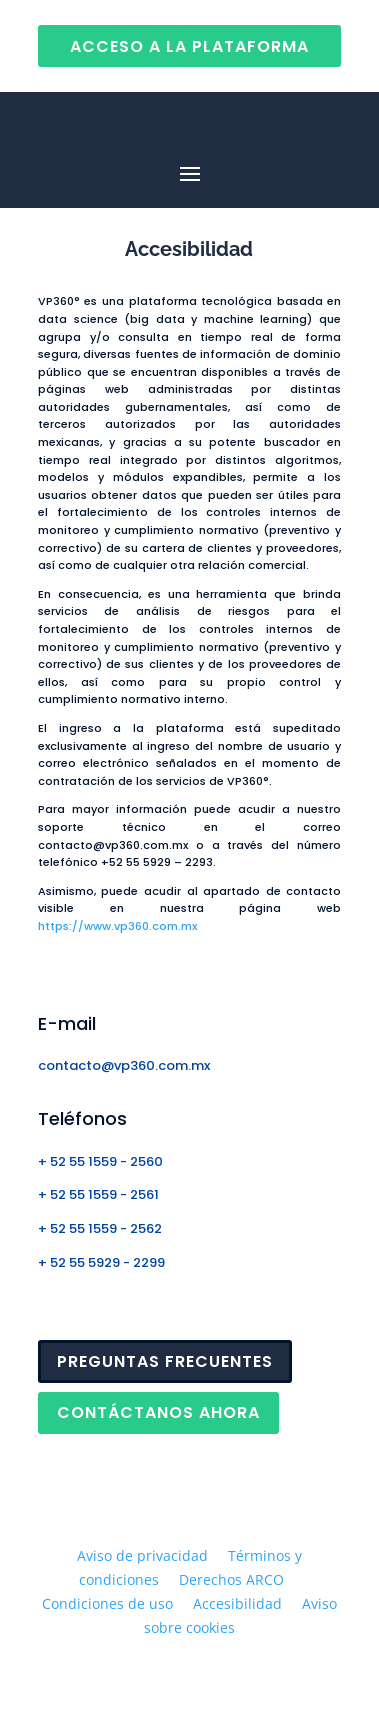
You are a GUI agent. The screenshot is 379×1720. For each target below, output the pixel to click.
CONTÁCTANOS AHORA (158, 1412)
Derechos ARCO (231, 1579)
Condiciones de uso (107, 1603)
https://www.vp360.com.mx (117, 926)
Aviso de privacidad (142, 1555)
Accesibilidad (237, 1603)
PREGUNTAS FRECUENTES (165, 1361)
